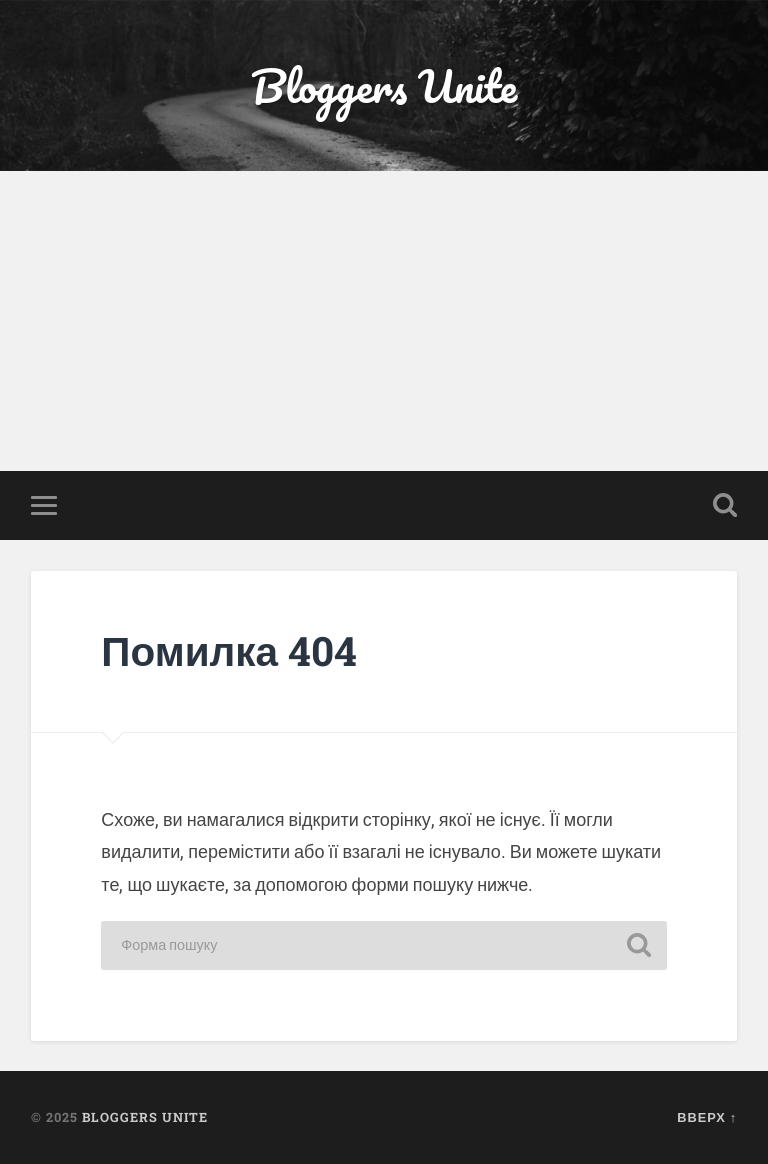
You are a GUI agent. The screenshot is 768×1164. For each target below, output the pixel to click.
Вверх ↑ (707, 1117)
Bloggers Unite (384, 85)
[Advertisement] (384, 321)
